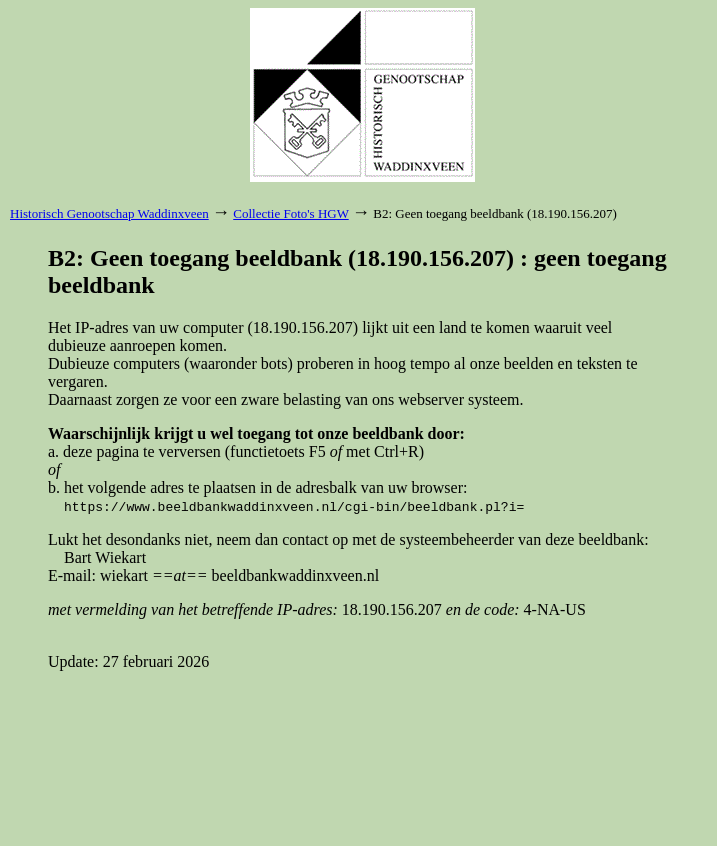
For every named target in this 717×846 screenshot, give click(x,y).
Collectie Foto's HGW (290, 213)
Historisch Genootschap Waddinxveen (109, 213)
